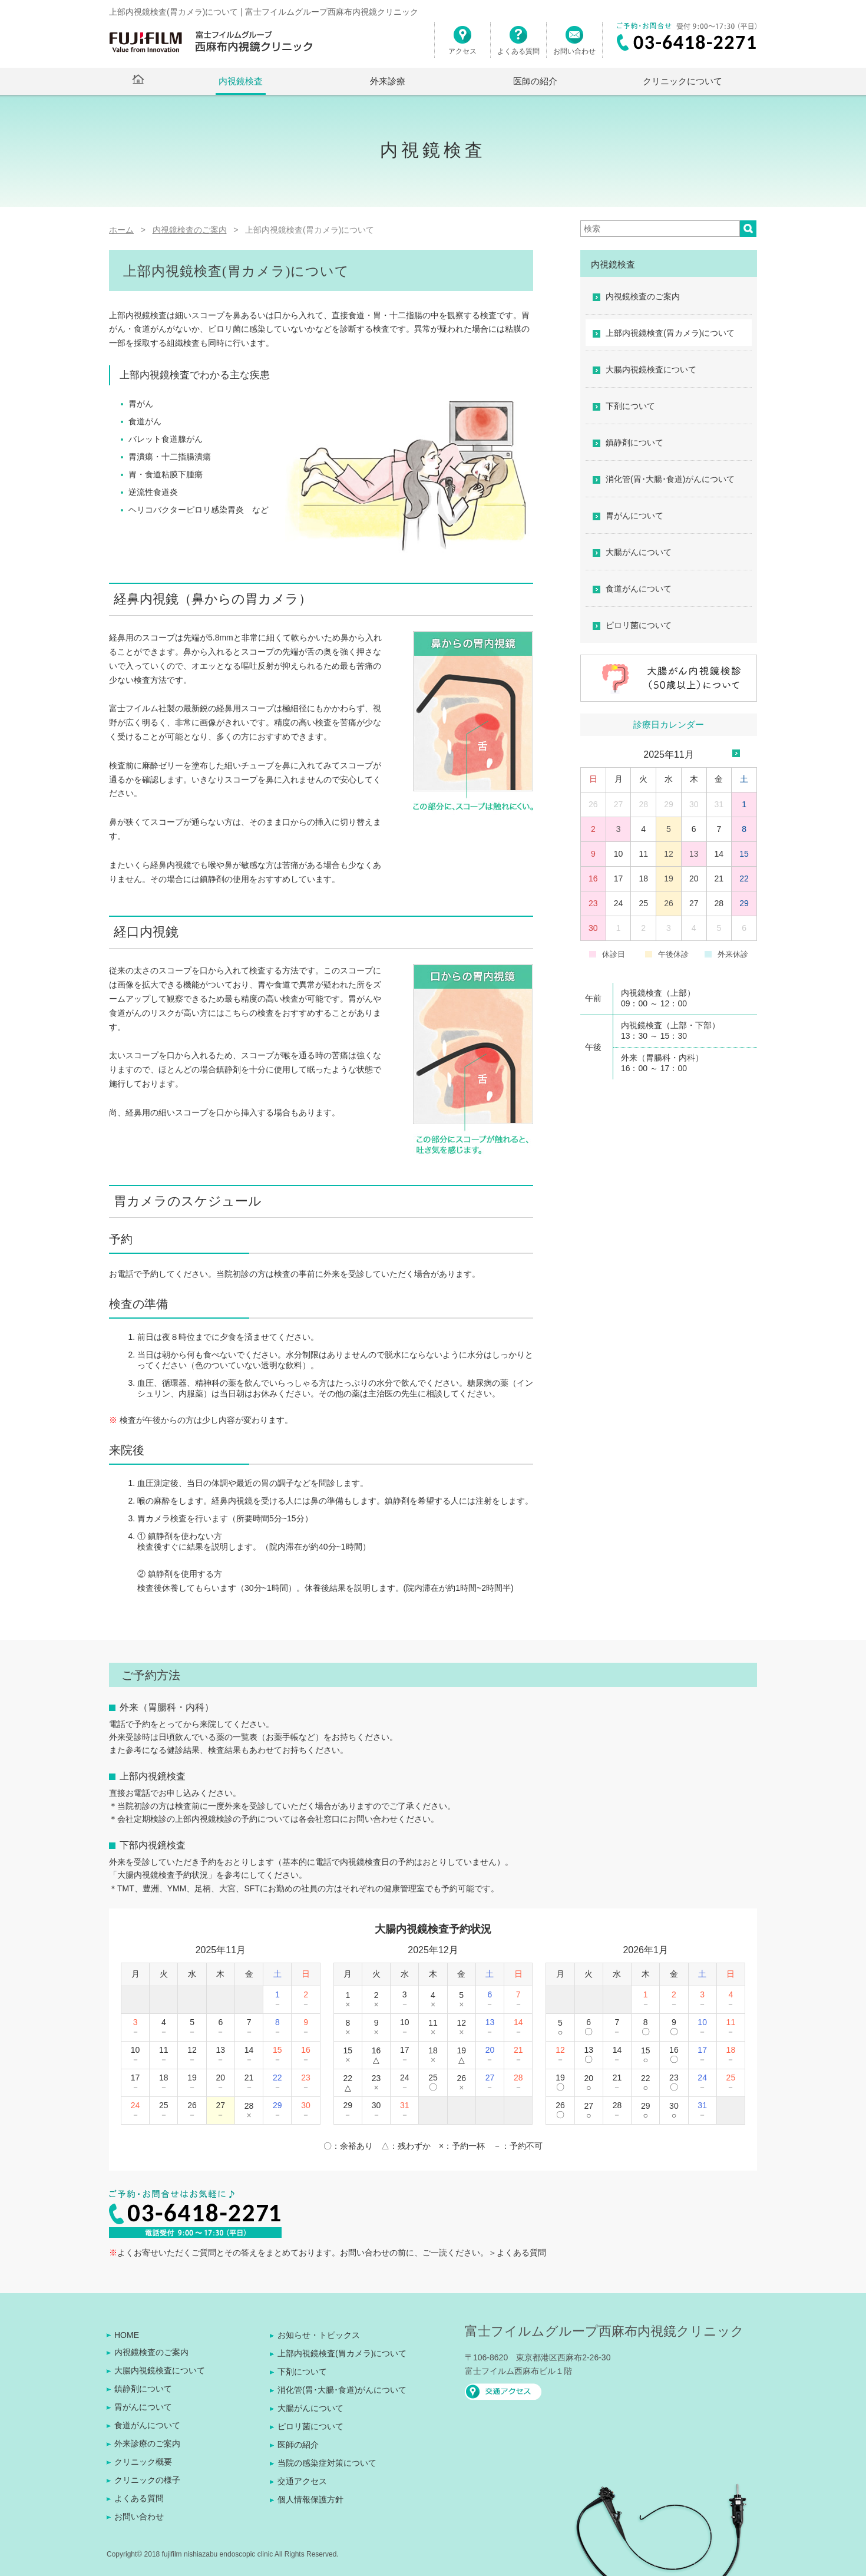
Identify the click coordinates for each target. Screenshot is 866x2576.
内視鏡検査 (241, 81)
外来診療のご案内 (147, 2443)
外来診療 (387, 81)
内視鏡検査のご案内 (643, 296)
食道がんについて (639, 588)
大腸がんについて (639, 552)
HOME (126, 2335)
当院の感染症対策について (326, 2463)
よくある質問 (518, 45)
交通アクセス (302, 2481)
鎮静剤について (634, 442)
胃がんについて (634, 515)
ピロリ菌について (639, 625)
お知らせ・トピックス (318, 2335)
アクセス (462, 45)
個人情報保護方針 (310, 2499)
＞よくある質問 (517, 2252)
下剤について (630, 406)
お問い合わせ (574, 45)
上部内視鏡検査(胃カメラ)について (670, 333)
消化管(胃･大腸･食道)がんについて (670, 479)
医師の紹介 (535, 81)
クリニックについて (682, 81)
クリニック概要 (143, 2461)
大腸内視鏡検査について (651, 369)
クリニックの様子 (147, 2480)
